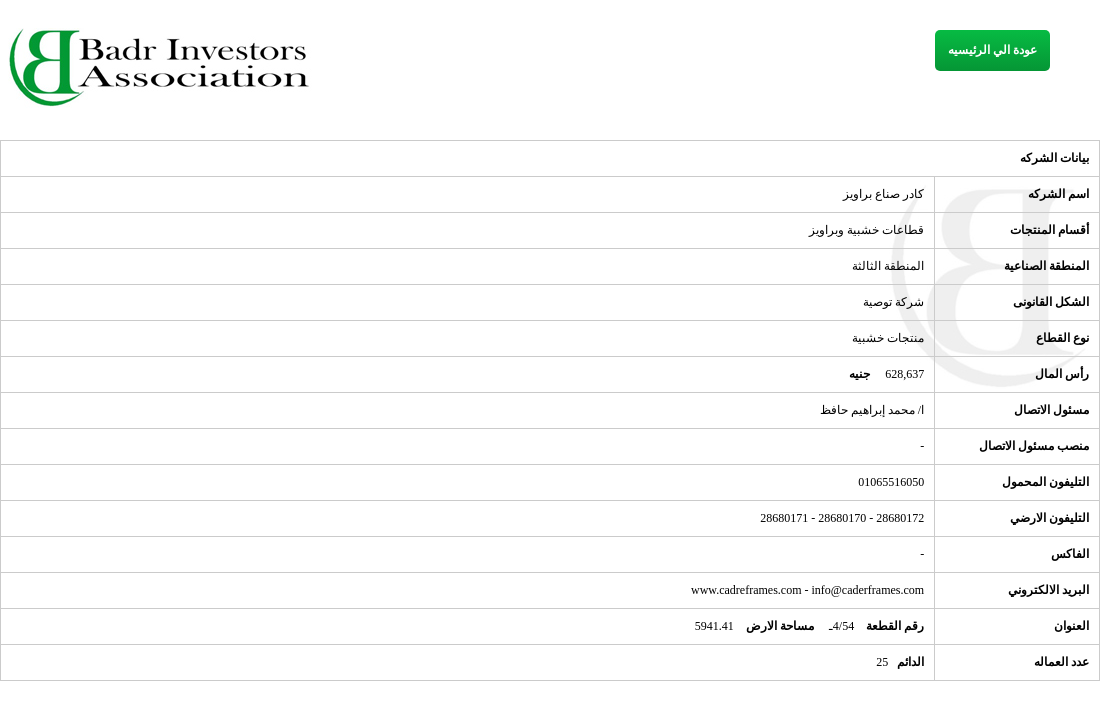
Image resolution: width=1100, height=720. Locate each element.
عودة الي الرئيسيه (992, 50)
